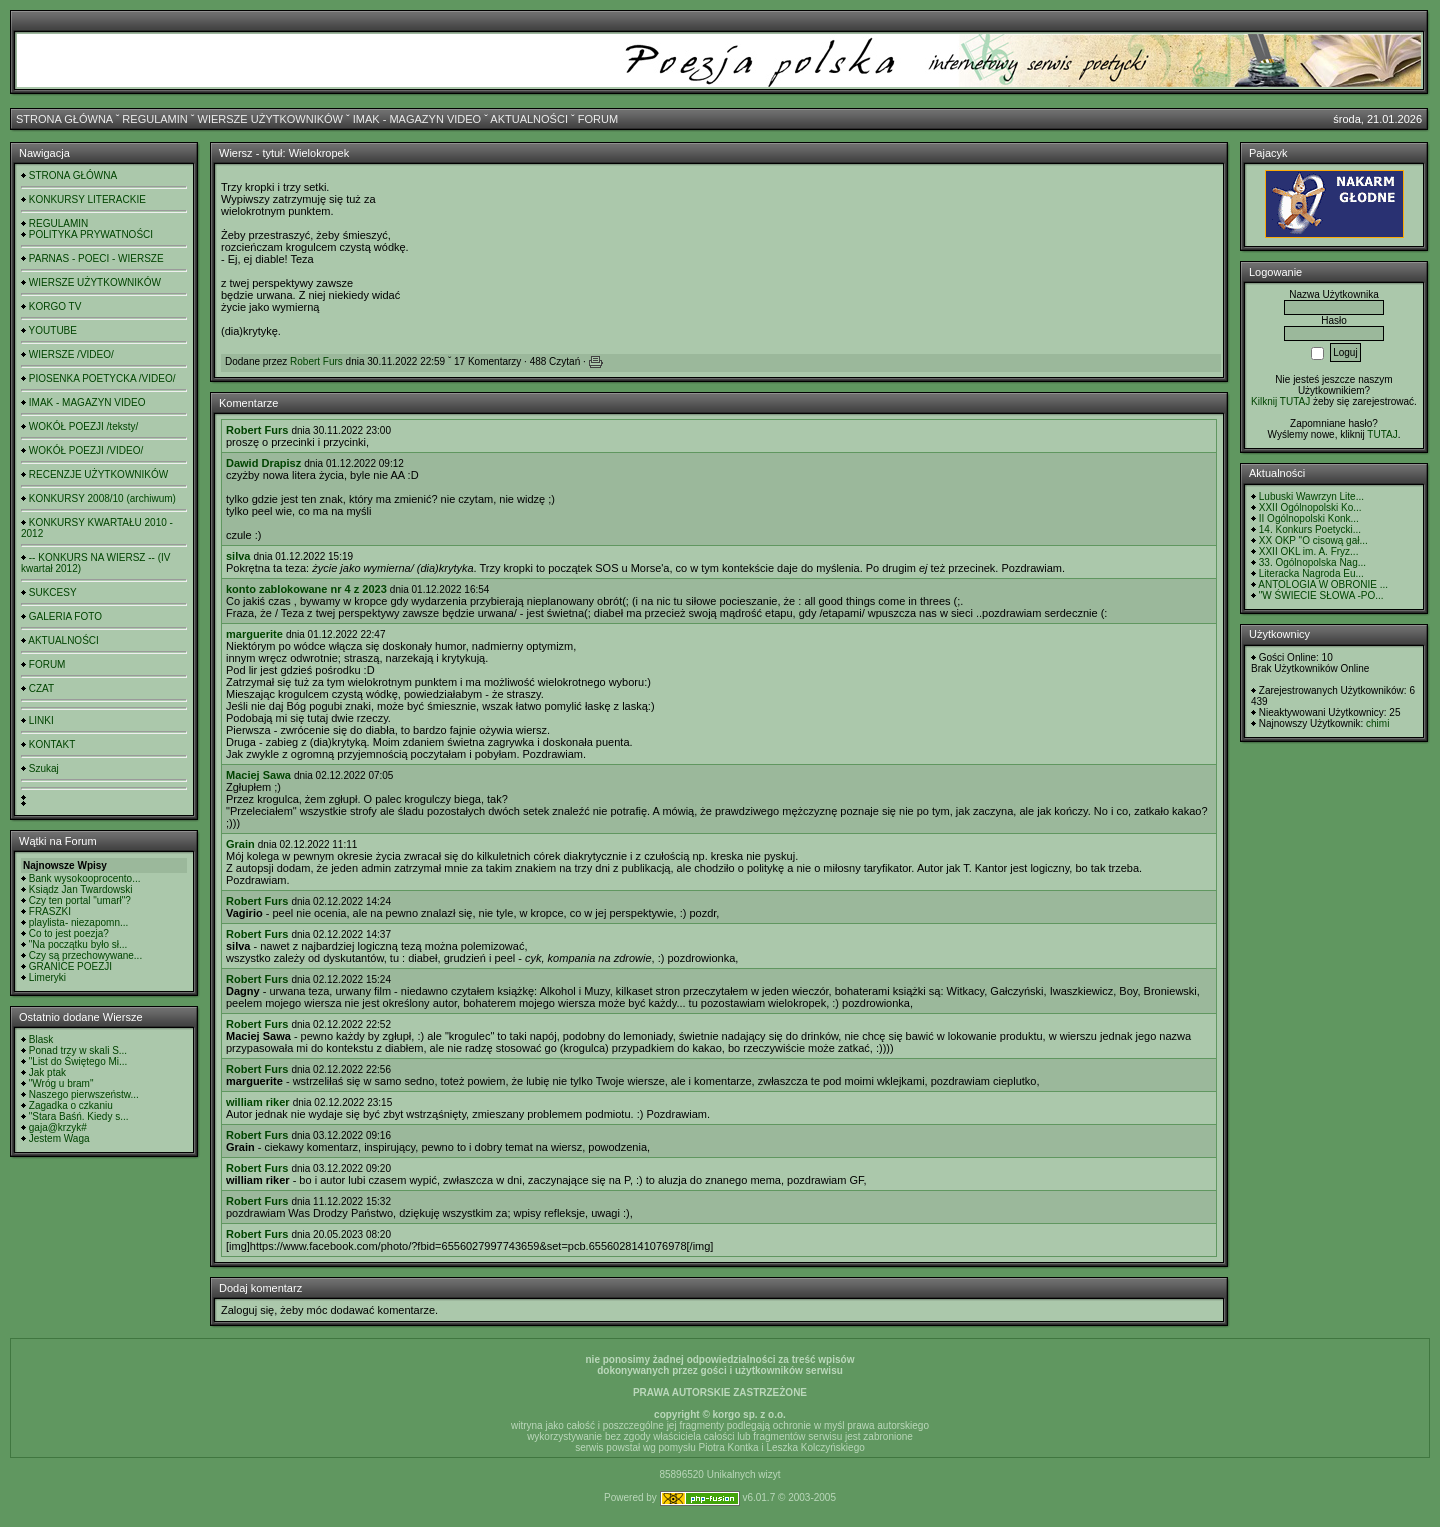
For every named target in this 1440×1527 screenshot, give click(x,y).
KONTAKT (52, 744)
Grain (240, 844)
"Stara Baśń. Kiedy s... (79, 1116)
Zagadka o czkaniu (71, 1105)
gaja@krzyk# (58, 1127)
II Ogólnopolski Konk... (1309, 518)
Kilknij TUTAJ (1280, 401)
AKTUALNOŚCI (529, 119)
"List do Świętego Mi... (78, 1061)
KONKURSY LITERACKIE (87, 199)
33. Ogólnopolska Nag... (1312, 562)
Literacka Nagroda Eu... (1311, 573)
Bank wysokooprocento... (85, 878)
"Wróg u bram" (61, 1083)
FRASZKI (50, 911)
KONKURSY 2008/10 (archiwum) (102, 498)
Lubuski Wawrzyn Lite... (1311, 496)
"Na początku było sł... (78, 944)
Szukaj (44, 768)
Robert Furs (316, 361)
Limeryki (47, 977)
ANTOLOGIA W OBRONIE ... (1323, 584)
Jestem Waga (59, 1138)
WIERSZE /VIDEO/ (71, 354)
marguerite (254, 634)
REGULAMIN (154, 119)
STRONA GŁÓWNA (64, 119)
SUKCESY (53, 592)
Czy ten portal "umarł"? (80, 900)
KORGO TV (55, 306)
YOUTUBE (53, 330)
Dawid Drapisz (263, 463)
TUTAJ (1382, 434)
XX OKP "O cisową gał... (1313, 540)
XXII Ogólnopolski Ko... (1310, 507)
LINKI (41, 720)
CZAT (41, 688)
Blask (41, 1039)
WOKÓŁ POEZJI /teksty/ (83, 426)
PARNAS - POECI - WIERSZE (96, 258)
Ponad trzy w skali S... (78, 1050)
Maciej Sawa (258, 775)
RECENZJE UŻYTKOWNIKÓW (98, 474)
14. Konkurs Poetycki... (1310, 529)
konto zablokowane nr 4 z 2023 (306, 589)
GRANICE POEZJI (70, 966)
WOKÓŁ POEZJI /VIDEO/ (86, 450)
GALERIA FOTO (65, 616)
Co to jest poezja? (69, 933)
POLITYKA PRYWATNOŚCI (91, 234)
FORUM (598, 119)
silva (238, 556)
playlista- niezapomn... (79, 922)
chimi (1377, 723)
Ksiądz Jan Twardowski (81, 889)
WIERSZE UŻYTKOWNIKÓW (270, 119)
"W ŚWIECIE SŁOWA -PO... (1321, 595)
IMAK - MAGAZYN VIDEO (417, 119)
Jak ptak (47, 1072)
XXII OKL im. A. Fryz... (1309, 551)
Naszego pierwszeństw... (84, 1094)
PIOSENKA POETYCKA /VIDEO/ (102, 378)
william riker (258, 1102)
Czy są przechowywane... (85, 955)
